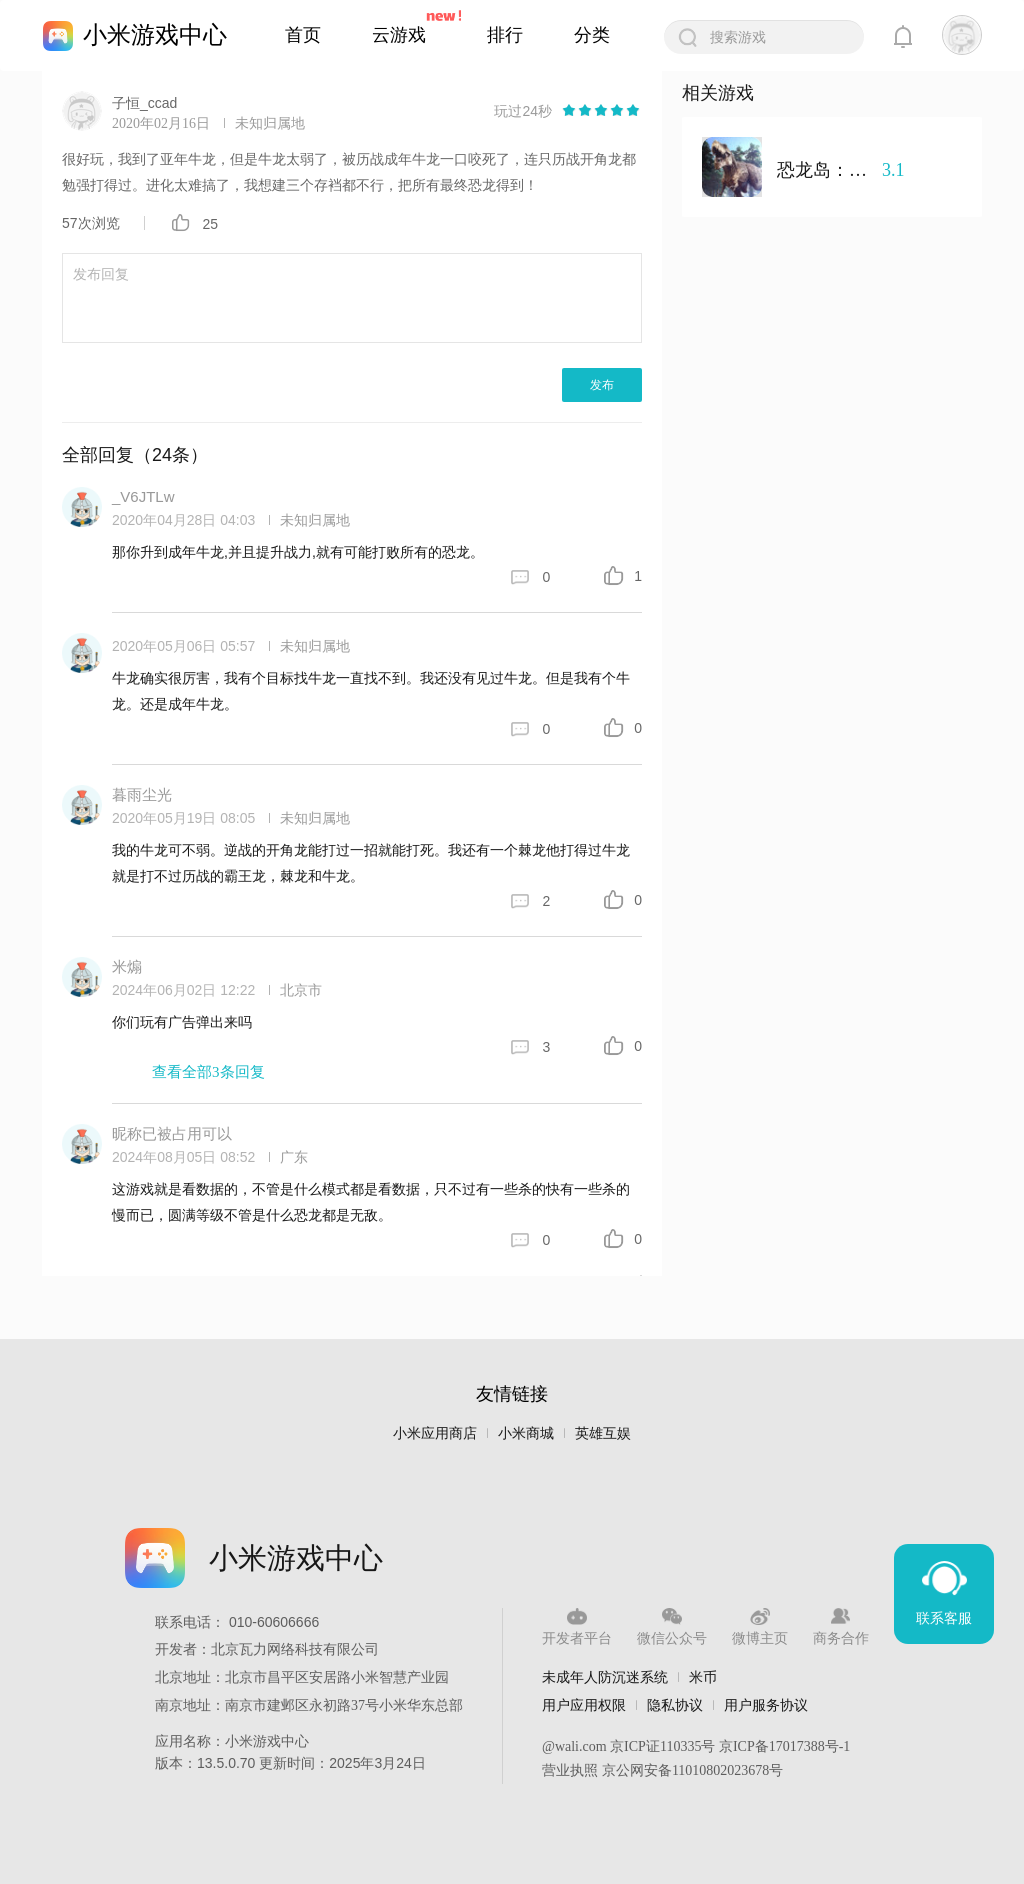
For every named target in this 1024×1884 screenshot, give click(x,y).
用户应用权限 (584, 1705)
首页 (303, 35)
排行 (505, 35)
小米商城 (526, 1433)
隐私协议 (675, 1705)
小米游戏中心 (155, 34)
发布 (602, 385)
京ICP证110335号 (662, 1746)
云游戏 (399, 35)
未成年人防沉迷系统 (605, 1677)
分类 (592, 35)
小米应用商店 (435, 1433)
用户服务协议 (766, 1705)
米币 (703, 1677)
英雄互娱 (603, 1433)
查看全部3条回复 (208, 1072)
